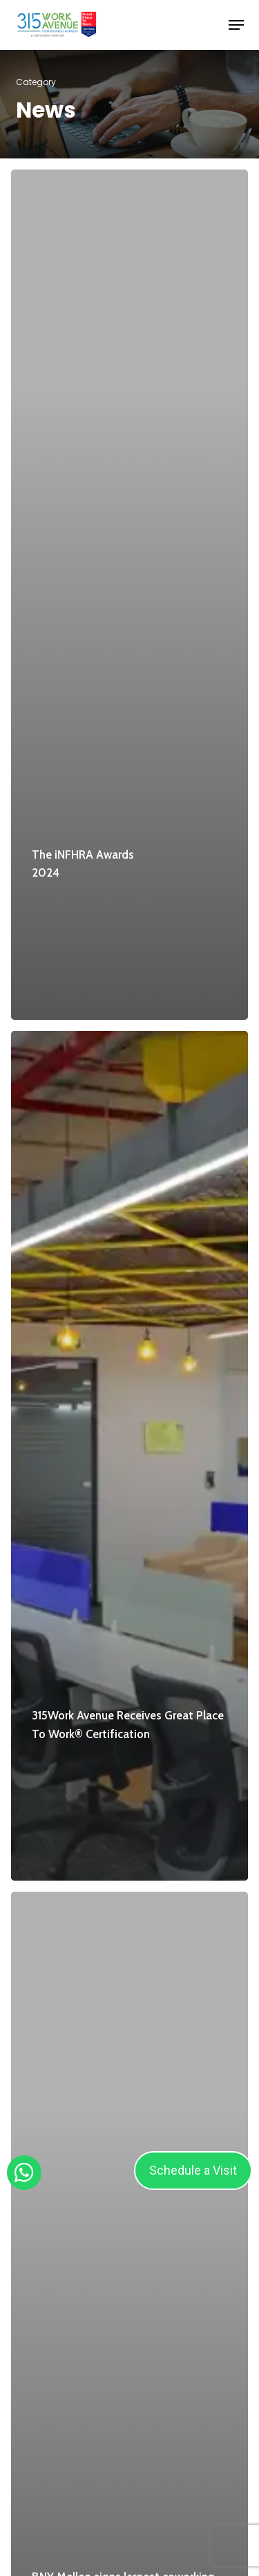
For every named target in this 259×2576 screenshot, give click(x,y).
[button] (236, 25)
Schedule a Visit (193, 2170)
